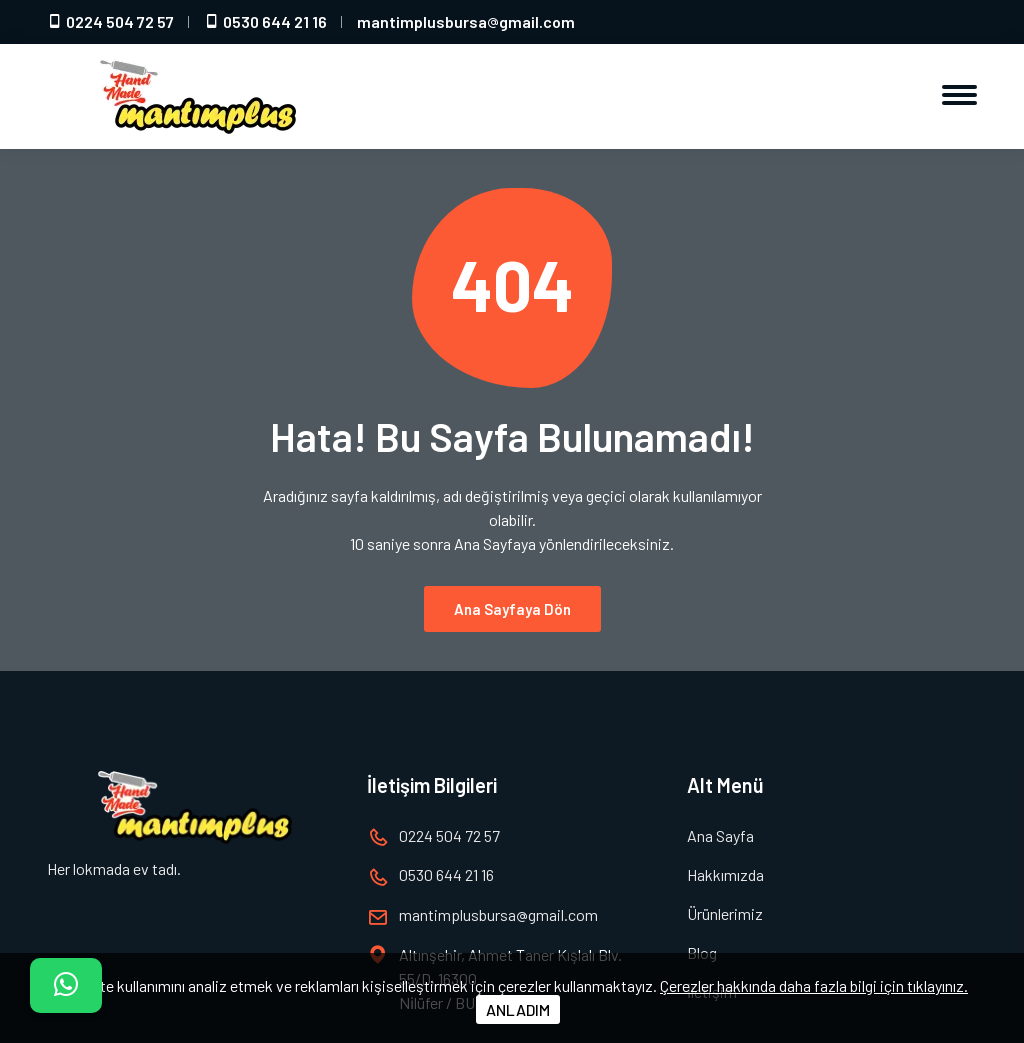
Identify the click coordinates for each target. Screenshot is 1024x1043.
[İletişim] (66, 985)
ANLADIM (518, 1009)
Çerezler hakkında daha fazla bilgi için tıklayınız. (814, 985)
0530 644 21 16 (265, 21)
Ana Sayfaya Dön (512, 597)
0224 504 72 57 (110, 21)
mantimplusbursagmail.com (466, 21)
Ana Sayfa (720, 835)
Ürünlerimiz (725, 913)
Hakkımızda (725, 874)
